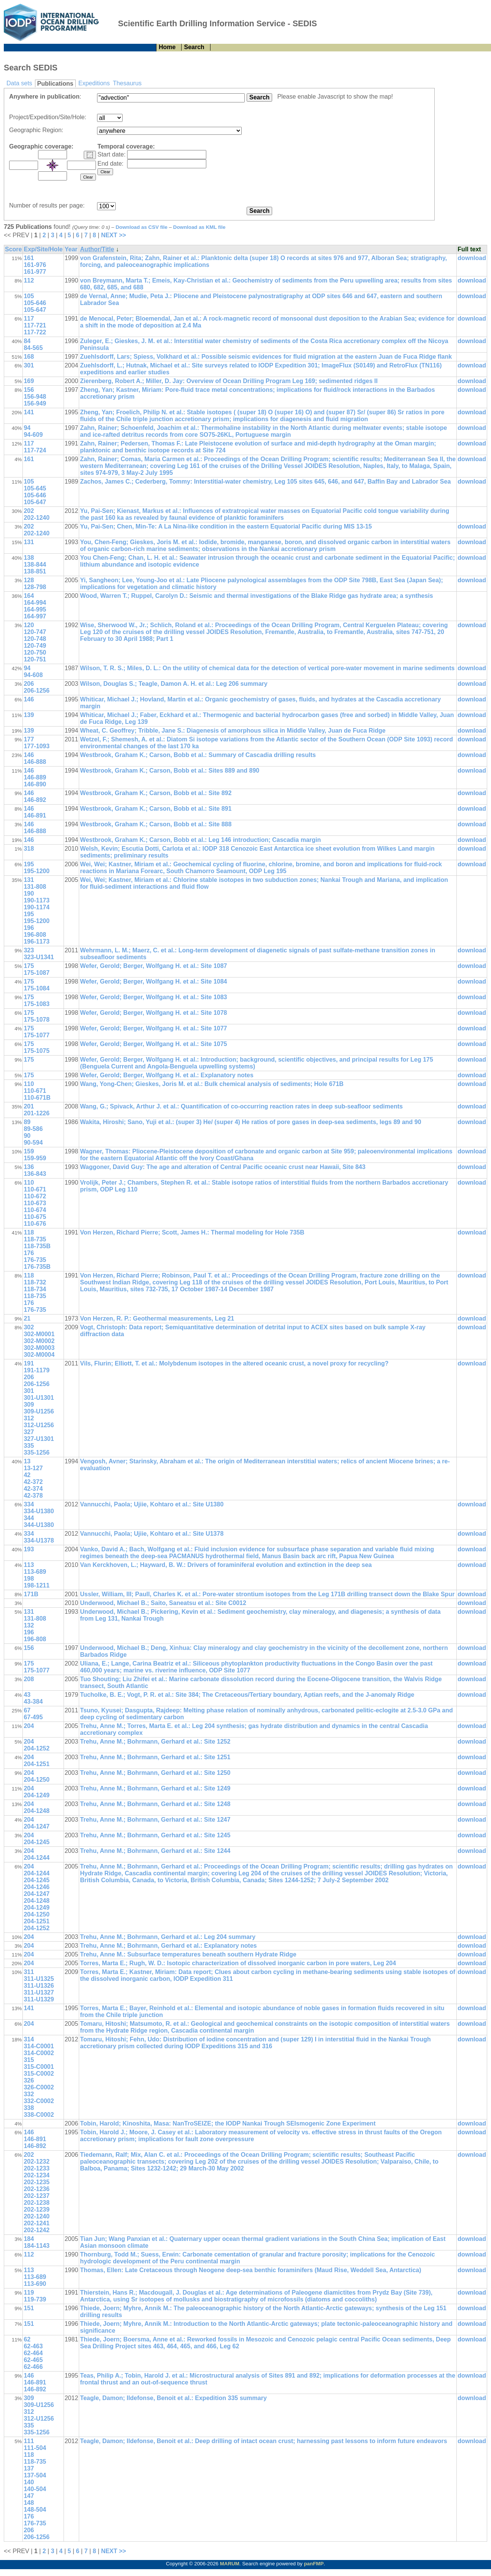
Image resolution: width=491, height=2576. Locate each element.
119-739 (35, 2299)
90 (27, 1135)
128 (29, 580)
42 (27, 1475)
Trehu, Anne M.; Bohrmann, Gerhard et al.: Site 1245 (155, 1835)
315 (29, 2060)
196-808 (35, 934)
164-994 (35, 602)
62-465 (33, 2360)
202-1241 (36, 2223)
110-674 (35, 1210)
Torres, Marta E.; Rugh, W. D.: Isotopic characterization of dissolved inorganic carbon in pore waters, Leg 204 (238, 1963)
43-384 (33, 1701)
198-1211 (36, 1585)
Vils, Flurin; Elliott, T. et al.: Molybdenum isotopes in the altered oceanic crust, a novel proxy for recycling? (234, 1363)
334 (29, 1504)
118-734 (35, 1289)
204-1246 (36, 1887)
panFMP (314, 2563)
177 (29, 739)
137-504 (35, 2475)
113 (29, 1565)
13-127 (33, 1468)
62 (27, 2339)
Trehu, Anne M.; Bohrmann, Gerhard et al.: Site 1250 (155, 1773)
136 (29, 1167)
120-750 (35, 652)
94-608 (33, 675)
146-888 (35, 762)
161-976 (35, 265)
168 (29, 356)
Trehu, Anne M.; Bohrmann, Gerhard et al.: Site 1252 (155, 1741)
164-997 (35, 616)
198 (29, 1578)
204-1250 (36, 1779)
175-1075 (36, 1051)
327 (29, 1432)
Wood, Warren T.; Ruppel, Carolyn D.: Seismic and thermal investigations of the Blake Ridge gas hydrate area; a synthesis (256, 595)
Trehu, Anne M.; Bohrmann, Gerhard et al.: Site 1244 (155, 1851)
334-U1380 (39, 1511)
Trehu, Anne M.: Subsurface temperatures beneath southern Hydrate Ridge (188, 1954)
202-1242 (36, 2230)
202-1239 (36, 2209)
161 (29, 258)
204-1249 (36, 1795)
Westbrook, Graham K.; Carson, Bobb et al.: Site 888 (155, 824)
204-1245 (36, 1842)
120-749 (35, 645)
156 (29, 389)
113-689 (35, 1571)
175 (29, 966)
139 (29, 715)
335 (29, 1445)
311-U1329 (39, 1999)
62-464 (33, 2353)
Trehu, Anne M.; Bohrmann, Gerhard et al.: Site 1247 (155, 1819)
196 (29, 928)
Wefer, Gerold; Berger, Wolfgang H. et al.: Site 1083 (153, 997)
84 (27, 341)
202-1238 (36, 2202)
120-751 (35, 659)
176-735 (35, 1260)
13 (27, 1461)
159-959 (35, 1158)
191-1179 (36, 1370)
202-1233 (36, 2168)
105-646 (35, 303)
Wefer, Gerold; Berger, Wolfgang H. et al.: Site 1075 (153, 1044)
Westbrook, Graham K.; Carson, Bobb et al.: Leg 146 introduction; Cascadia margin (200, 840)
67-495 (33, 1717)
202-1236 (36, 2189)
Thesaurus (127, 83)
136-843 (35, 1174)
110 (29, 1084)
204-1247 (36, 1826)
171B (31, 1594)
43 (27, 1694)
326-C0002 (39, 2087)
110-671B (37, 1097)
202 (29, 511)
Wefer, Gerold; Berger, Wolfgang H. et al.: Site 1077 (153, 1028)
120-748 (35, 639)
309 (29, 1404)
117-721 (35, 325)
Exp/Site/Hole (43, 249)
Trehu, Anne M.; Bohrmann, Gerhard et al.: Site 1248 (155, 1804)
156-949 (35, 403)
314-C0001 (39, 2046)
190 (29, 893)
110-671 (35, 1091)
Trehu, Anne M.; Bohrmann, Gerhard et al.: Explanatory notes (168, 1945)
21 (27, 1318)
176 (29, 1253)
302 (29, 1327)
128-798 (35, 587)
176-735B (37, 1266)
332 (29, 2094)
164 (29, 595)
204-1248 (36, 1811)
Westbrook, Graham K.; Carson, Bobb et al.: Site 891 (155, 808)
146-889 (35, 777)
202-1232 (36, 2161)
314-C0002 (39, 2053)
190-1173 (36, 900)
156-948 (35, 396)
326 (29, 2080)
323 (29, 950)
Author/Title (97, 249)
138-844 (35, 564)
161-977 (35, 271)
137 (29, 2468)
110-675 (35, 1217)
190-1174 (36, 907)
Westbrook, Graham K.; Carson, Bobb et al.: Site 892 (155, 793)
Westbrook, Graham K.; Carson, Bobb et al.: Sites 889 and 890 (169, 770)
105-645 (35, 488)
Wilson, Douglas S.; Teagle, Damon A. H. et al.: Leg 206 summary (173, 683)
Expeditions (94, 83)
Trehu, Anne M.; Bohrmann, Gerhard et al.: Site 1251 (155, 1757)
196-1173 (36, 941)
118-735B (37, 1246)
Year (71, 249)
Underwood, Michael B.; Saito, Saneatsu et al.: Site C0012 (163, 1603)
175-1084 (36, 988)
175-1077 (36, 1035)
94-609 (33, 434)
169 (29, 381)
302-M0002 (39, 1341)
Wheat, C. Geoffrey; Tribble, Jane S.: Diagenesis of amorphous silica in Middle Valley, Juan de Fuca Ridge (233, 730)
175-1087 (36, 972)
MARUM (229, 2563)
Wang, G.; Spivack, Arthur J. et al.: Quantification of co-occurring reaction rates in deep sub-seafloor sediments (241, 1106)
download (472, 258)
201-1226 (36, 1113)
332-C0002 (39, 2101)
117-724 (35, 450)
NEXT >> (113, 235)
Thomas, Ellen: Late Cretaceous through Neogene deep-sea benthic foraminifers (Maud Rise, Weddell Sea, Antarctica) (250, 2270)
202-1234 (36, 2175)
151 (29, 2308)
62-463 (33, 2346)
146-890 (35, 784)
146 (29, 699)
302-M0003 (39, 1348)
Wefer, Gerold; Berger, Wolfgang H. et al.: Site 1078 (153, 1012)
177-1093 (36, 746)
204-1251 (36, 1764)
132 (29, 1625)
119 (29, 2292)
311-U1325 (39, 1979)
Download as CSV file (141, 227)
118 (29, 1232)
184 (29, 2239)
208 (29, 1679)
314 (29, 2039)
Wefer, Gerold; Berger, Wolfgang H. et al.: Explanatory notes (166, 1075)
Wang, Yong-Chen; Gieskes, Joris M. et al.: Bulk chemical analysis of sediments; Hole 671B (211, 1084)
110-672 (35, 1196)
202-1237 (36, 2196)
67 (27, 1710)
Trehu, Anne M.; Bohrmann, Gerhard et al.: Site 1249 (155, 1788)
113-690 (35, 2284)
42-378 (33, 1495)
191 (29, 1363)
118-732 (35, 1282)
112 (29, 280)
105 (29, 296)
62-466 (33, 2367)
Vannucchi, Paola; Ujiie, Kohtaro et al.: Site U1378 (151, 1533)
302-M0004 (39, 1354)
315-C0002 (39, 2073)
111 (29, 2441)
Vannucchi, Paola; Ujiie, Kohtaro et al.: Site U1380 (151, 1504)
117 (29, 318)
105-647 (35, 310)
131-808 (35, 886)
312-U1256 (39, 1425)
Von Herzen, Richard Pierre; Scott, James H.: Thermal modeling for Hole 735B (192, 1232)
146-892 (35, 800)
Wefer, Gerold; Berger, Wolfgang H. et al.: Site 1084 (153, 981)
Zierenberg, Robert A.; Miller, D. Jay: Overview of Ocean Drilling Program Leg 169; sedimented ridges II (229, 381)
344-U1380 (39, 1525)
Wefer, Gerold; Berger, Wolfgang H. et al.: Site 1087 (153, 966)
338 (29, 2108)
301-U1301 (39, 1397)
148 (29, 2502)
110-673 (35, 1203)
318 (29, 848)
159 (29, 1151)
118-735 (35, 1239)
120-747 (35, 632)
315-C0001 (39, 2066)
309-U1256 (39, 1411)
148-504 (35, 2509)
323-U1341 (39, 957)
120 (29, 625)
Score (13, 249)
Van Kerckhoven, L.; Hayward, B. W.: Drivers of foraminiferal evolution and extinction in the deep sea (225, 1565)
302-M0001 (39, 1334)
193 (29, 1549)
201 (29, 1106)
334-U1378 (39, 1540)
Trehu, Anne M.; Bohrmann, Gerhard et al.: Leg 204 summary (167, 1937)
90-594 (33, 1142)
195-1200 (36, 871)
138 (29, 557)
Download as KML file (199, 227)
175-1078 (36, 1019)
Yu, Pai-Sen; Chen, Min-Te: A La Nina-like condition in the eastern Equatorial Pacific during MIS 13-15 (226, 526)
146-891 (35, 815)
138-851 (35, 571)
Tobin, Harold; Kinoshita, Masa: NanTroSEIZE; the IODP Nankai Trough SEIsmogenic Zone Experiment (227, 2123)
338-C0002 (39, 2114)
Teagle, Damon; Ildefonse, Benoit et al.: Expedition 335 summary (173, 2398)
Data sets (19, 83)
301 (29, 365)
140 (29, 2482)
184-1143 (36, 2245)
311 (29, 1972)
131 (29, 542)
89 (27, 1122)
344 (29, 1518)
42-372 (33, 1482)
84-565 (33, 348)
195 (29, 864)
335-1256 (36, 1452)
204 (29, 1726)
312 (29, 1418)
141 (29, 412)
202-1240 (36, 517)
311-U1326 (39, 1985)
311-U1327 (39, 1992)
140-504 (35, 2489)
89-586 (33, 1129)
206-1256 (36, 690)
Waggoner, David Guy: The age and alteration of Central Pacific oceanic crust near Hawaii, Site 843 (222, 1167)
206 (29, 683)
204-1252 (36, 1748)
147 (29, 2496)
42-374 (33, 1488)
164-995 (35, 609)
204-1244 (36, 1857)
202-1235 (36, 2182)
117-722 (35, 332)
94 (27, 428)
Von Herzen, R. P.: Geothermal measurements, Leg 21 (157, 1318)
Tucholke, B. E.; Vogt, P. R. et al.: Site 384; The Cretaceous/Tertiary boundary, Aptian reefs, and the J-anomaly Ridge (247, 1694)
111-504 (35, 2448)
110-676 (35, 1223)
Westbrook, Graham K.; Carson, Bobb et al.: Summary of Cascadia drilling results (198, 755)
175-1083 (36, 1004)
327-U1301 (39, 1439)
